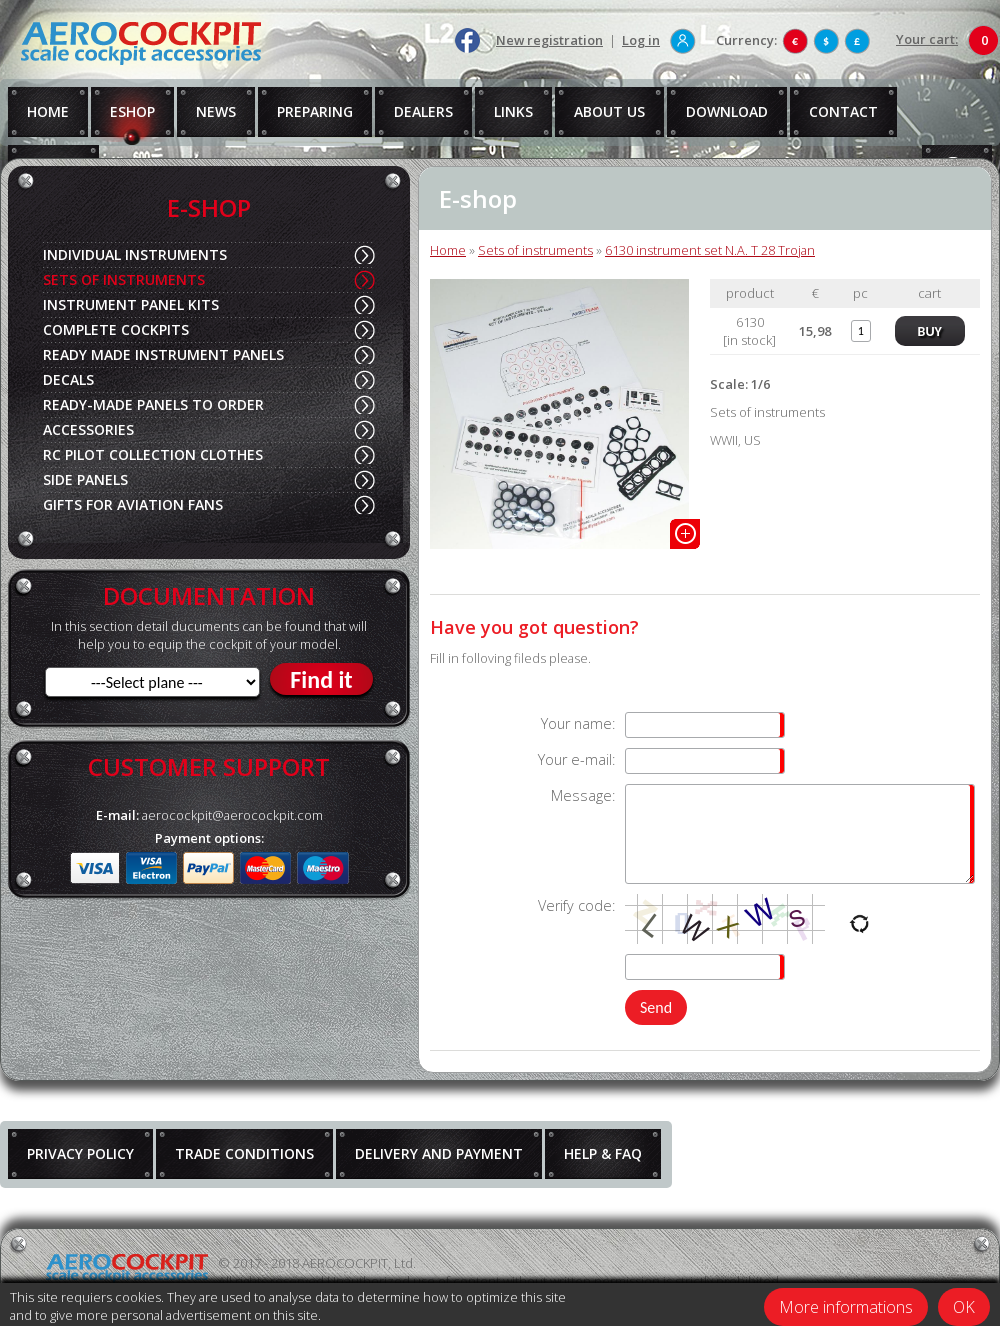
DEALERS (423, 111)
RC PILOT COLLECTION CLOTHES (153, 454)
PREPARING (315, 111)
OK (964, 1307)
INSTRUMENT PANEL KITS (131, 304)
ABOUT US (609, 111)
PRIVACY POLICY (80, 1153)
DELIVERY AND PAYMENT (439, 1153)
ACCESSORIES (88, 429)
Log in (641, 40)
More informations (846, 1307)
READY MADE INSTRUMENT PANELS (163, 354)
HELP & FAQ (603, 1153)
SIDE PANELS (85, 479)
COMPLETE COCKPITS (116, 329)
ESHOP (132, 111)
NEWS (216, 111)
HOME (48, 111)
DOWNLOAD (727, 111)
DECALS (68, 379)
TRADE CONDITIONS (244, 1153)
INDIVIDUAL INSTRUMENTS (135, 254)
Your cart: (927, 39)
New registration (549, 40)
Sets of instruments (535, 250)
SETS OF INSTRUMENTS (124, 279)
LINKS (513, 111)
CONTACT (843, 111)
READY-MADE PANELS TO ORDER (153, 404)
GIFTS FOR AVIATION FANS (133, 504)
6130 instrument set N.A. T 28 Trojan (710, 250)
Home (448, 250)
